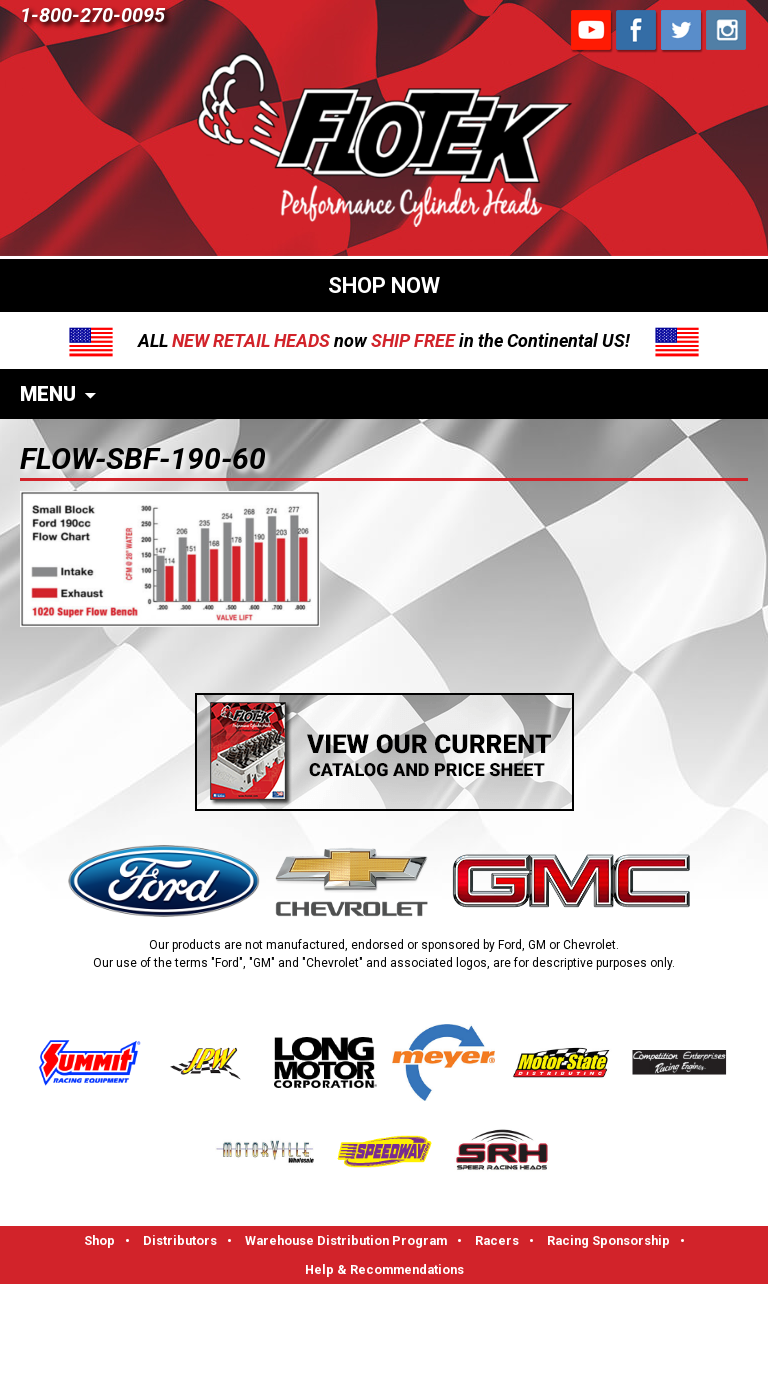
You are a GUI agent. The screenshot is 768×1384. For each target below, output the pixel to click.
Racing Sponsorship (608, 1240)
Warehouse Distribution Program (346, 1240)
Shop (99, 1240)
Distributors (180, 1240)
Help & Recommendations (384, 1269)
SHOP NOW (384, 285)
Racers (497, 1240)
